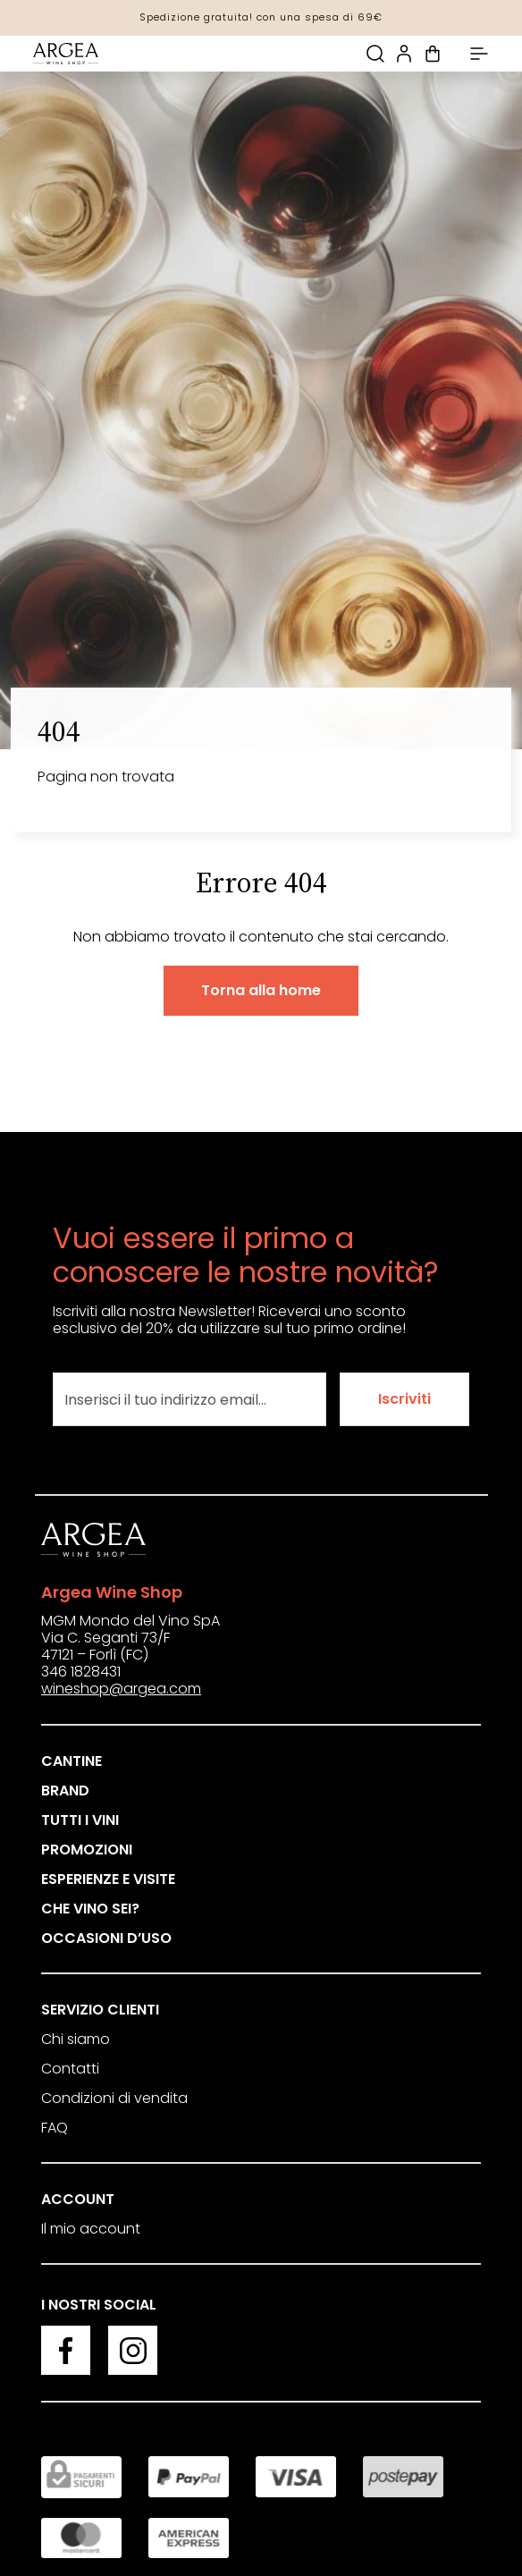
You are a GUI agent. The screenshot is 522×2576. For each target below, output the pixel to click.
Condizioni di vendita (114, 2098)
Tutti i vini (80, 1820)
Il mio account (90, 2228)
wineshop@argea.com (121, 1688)
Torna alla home (261, 990)
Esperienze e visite (108, 1879)
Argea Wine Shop (111, 1592)
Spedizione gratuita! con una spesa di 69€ (261, 17)
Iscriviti (404, 1399)
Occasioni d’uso (106, 1938)
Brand (65, 1790)
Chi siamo (75, 2039)
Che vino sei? (90, 1908)
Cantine (71, 1761)
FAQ (54, 2127)
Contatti (70, 2068)
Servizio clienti (100, 2009)
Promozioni (86, 1849)
